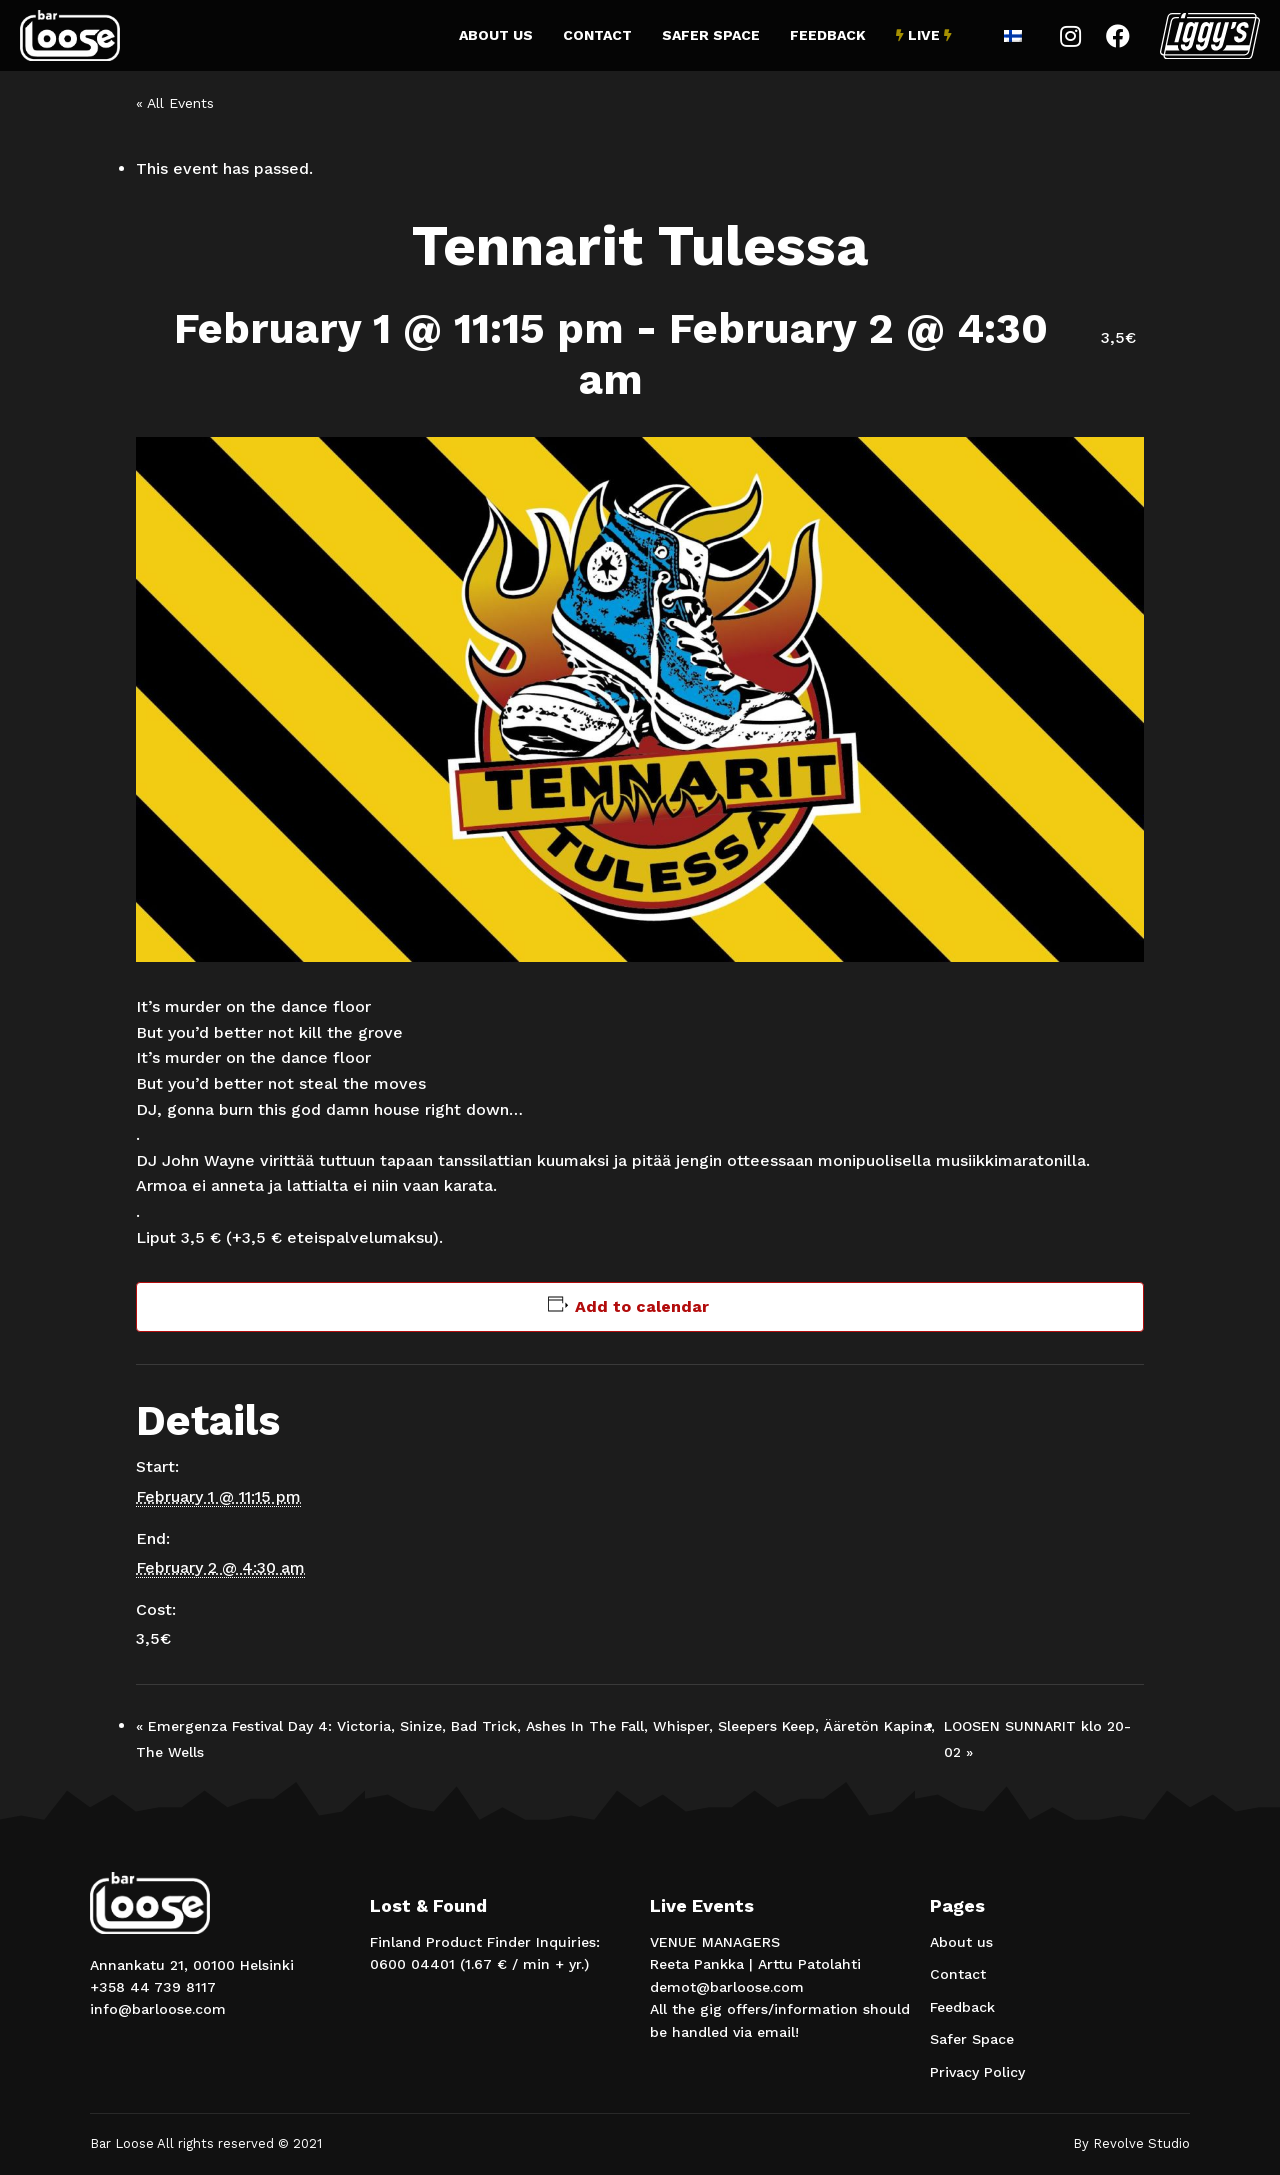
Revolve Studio (1141, 2143)
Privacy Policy (977, 2072)
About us (496, 35)
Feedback (828, 35)
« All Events (175, 103)
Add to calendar (642, 1306)
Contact (597, 35)
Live (924, 35)
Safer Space (711, 35)
